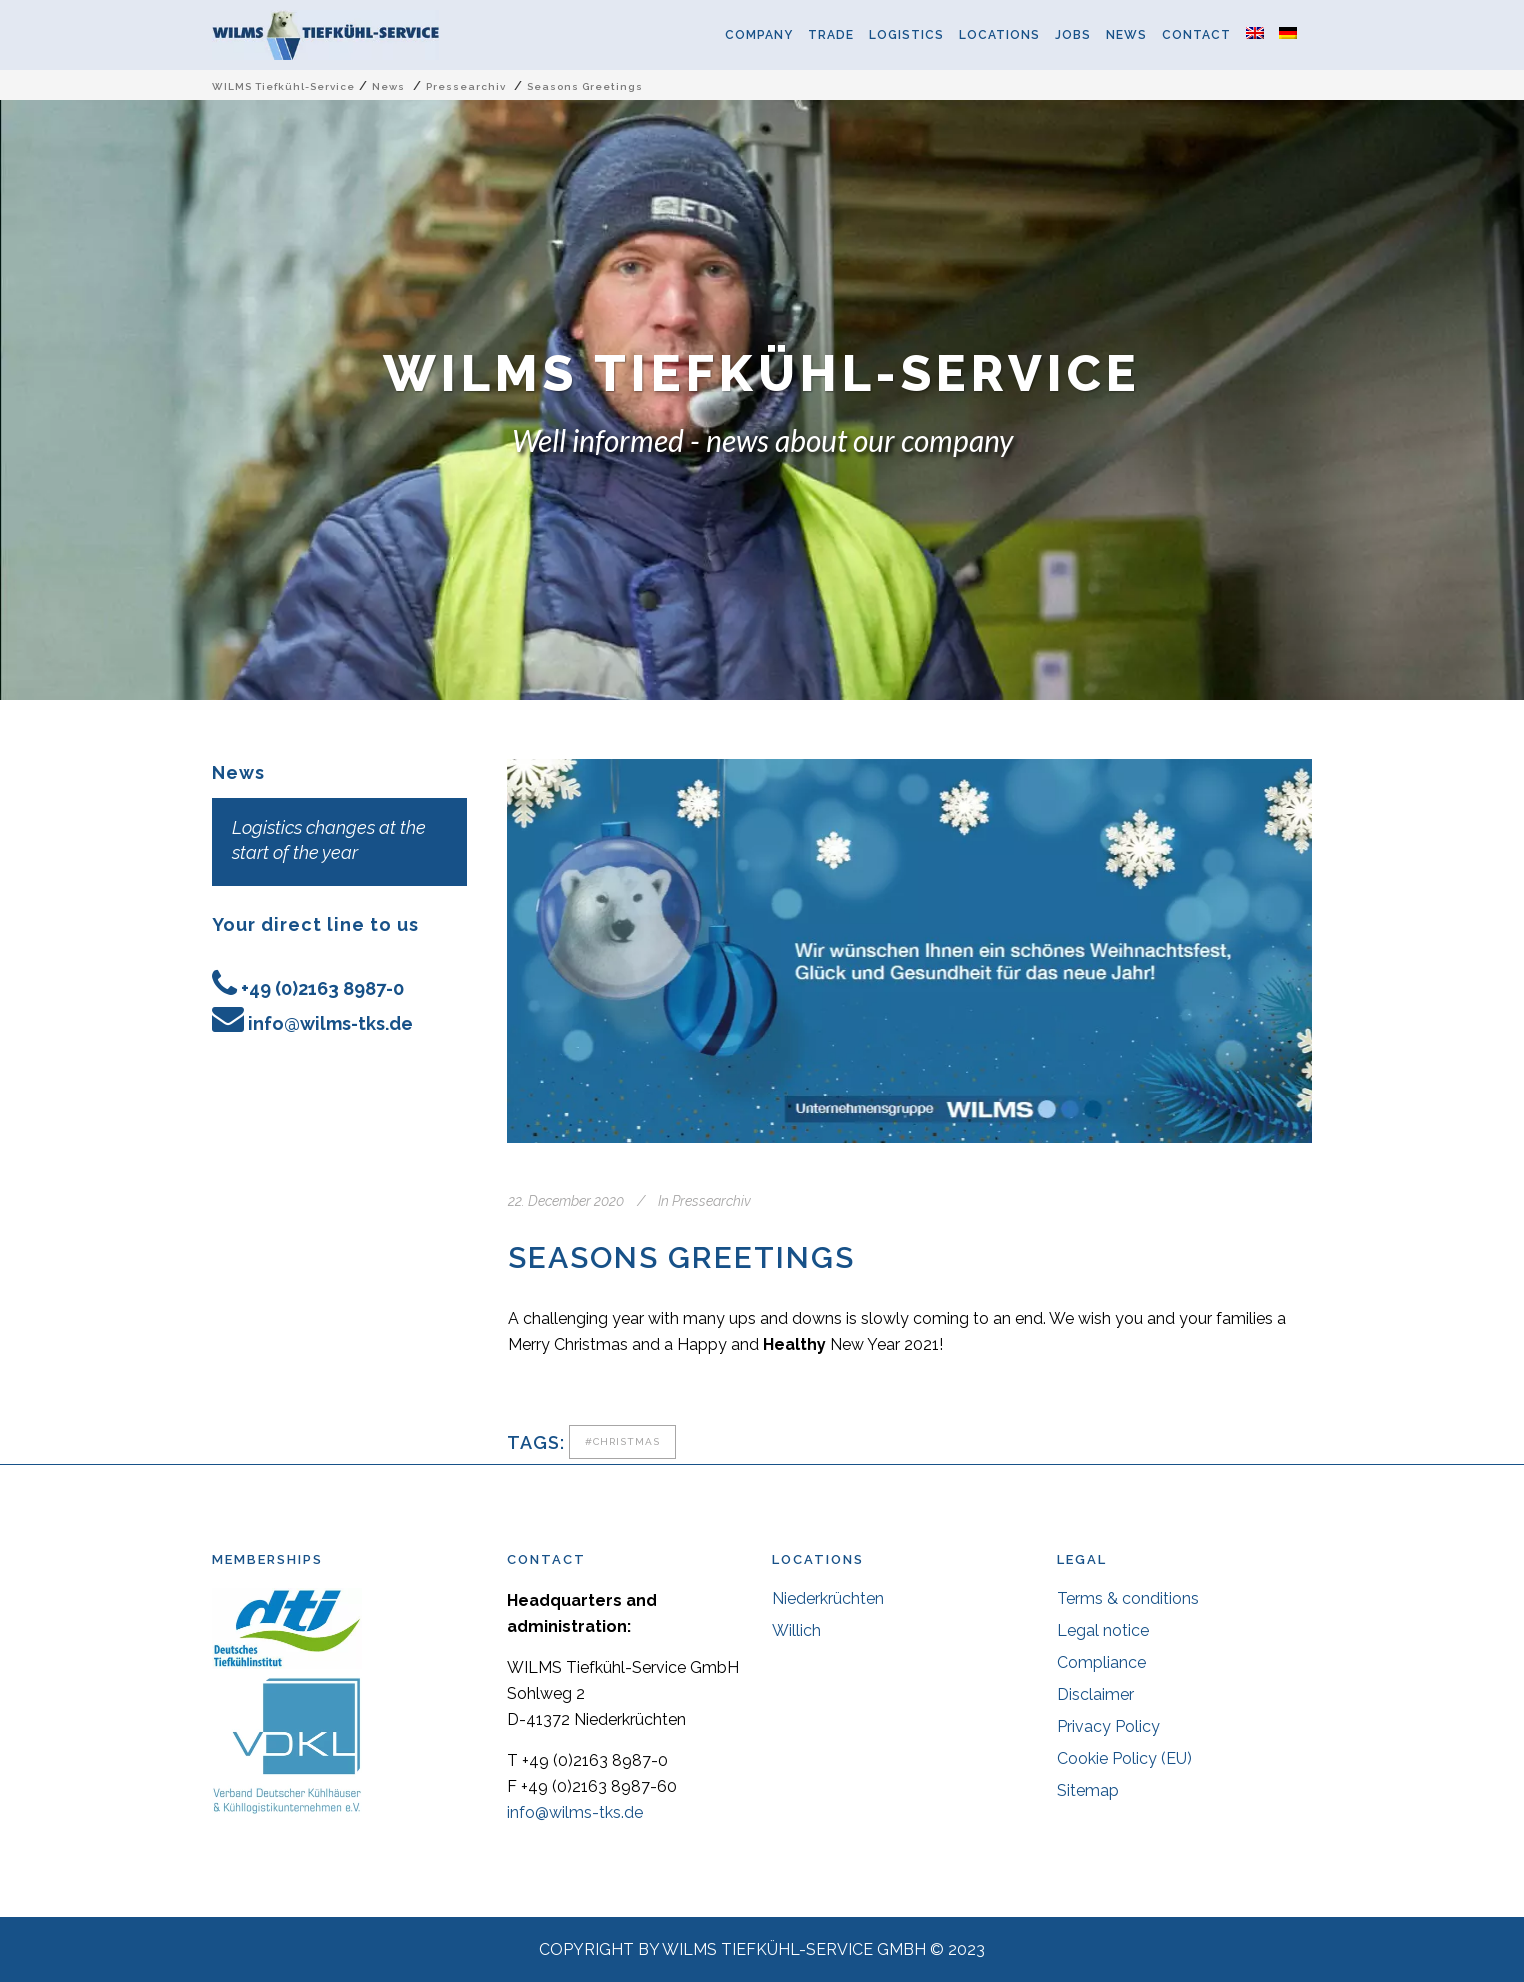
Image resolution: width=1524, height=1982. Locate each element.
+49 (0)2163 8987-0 (322, 988)
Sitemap (1088, 1790)
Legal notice (1103, 1630)
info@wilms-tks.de (330, 1023)
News (388, 86)
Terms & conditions (1128, 1598)
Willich (796, 1630)
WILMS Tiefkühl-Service (283, 86)
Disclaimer (1095, 1694)
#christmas (622, 1441)
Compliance (1101, 1662)
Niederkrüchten (828, 1598)
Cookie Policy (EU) (1124, 1758)
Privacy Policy (1108, 1726)
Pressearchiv (466, 86)
